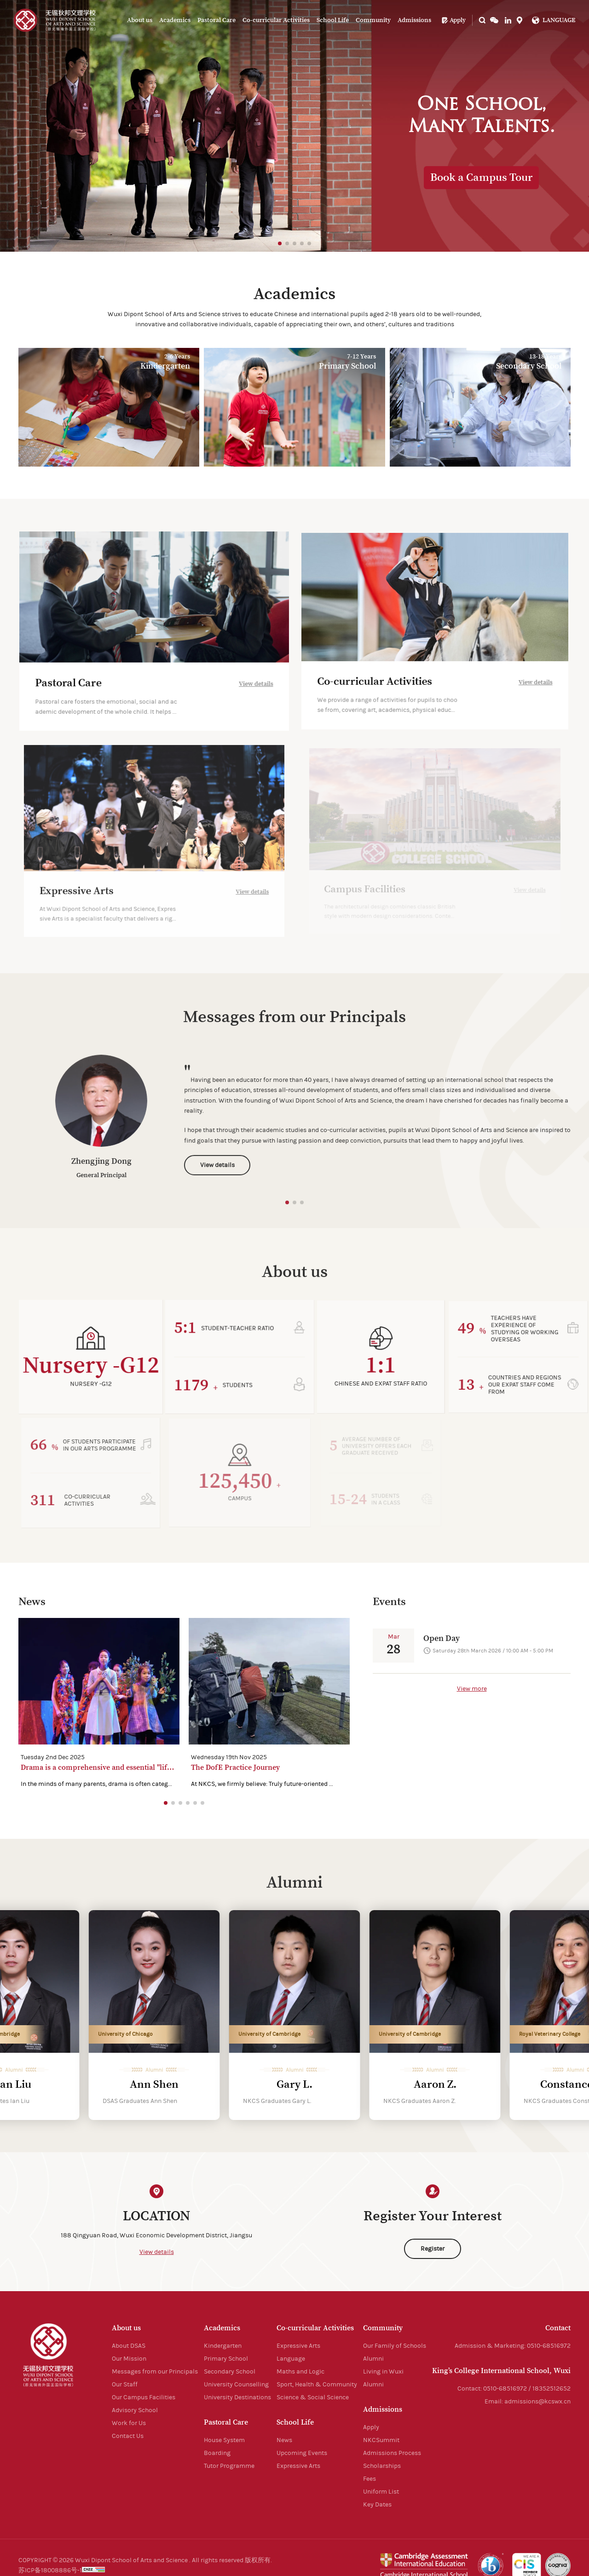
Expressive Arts (298, 2346)
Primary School (226, 2358)
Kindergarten (223, 2346)
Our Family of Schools (394, 2346)
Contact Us (128, 2436)
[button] (280, 243)
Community (373, 20)
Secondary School (229, 2371)
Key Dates (377, 2504)
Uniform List (381, 2491)
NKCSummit (381, 2440)
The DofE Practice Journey (235, 1767)
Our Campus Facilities (143, 2397)
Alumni (373, 2358)
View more (472, 1688)
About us (139, 20)
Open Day (441, 1638)
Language (291, 2358)
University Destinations (237, 2397)
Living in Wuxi (383, 2371)
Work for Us (129, 2423)
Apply (453, 20)
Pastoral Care (216, 20)
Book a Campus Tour (481, 178)
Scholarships (382, 2466)
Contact (558, 2328)
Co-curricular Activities (276, 20)
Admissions (414, 20)
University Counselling (236, 2384)
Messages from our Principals (155, 2371)
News (284, 2440)
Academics (175, 20)
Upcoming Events (302, 2453)
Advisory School (135, 2410)
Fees (369, 2479)
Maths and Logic (300, 2371)
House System (224, 2440)
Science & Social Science (313, 2397)
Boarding (217, 2453)
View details (156, 2252)
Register (433, 2249)
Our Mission (129, 2358)
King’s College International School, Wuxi (501, 2370)
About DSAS (128, 2346)
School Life (333, 20)
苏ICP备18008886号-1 (50, 2570)
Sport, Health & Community (317, 2384)
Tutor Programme (229, 2466)
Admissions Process (392, 2453)
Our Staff (125, 2384)
